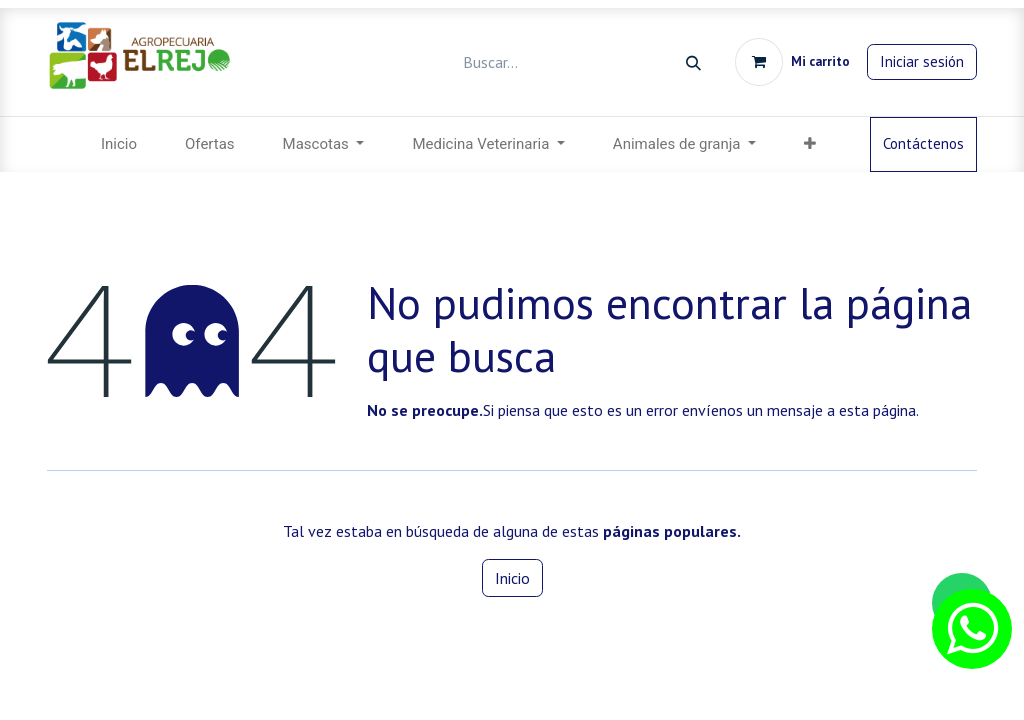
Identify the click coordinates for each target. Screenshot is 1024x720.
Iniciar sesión (922, 61)
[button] (810, 144)
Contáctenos (923, 143)
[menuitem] (119, 144)
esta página (877, 410)
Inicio (512, 578)
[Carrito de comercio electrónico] (792, 62)
